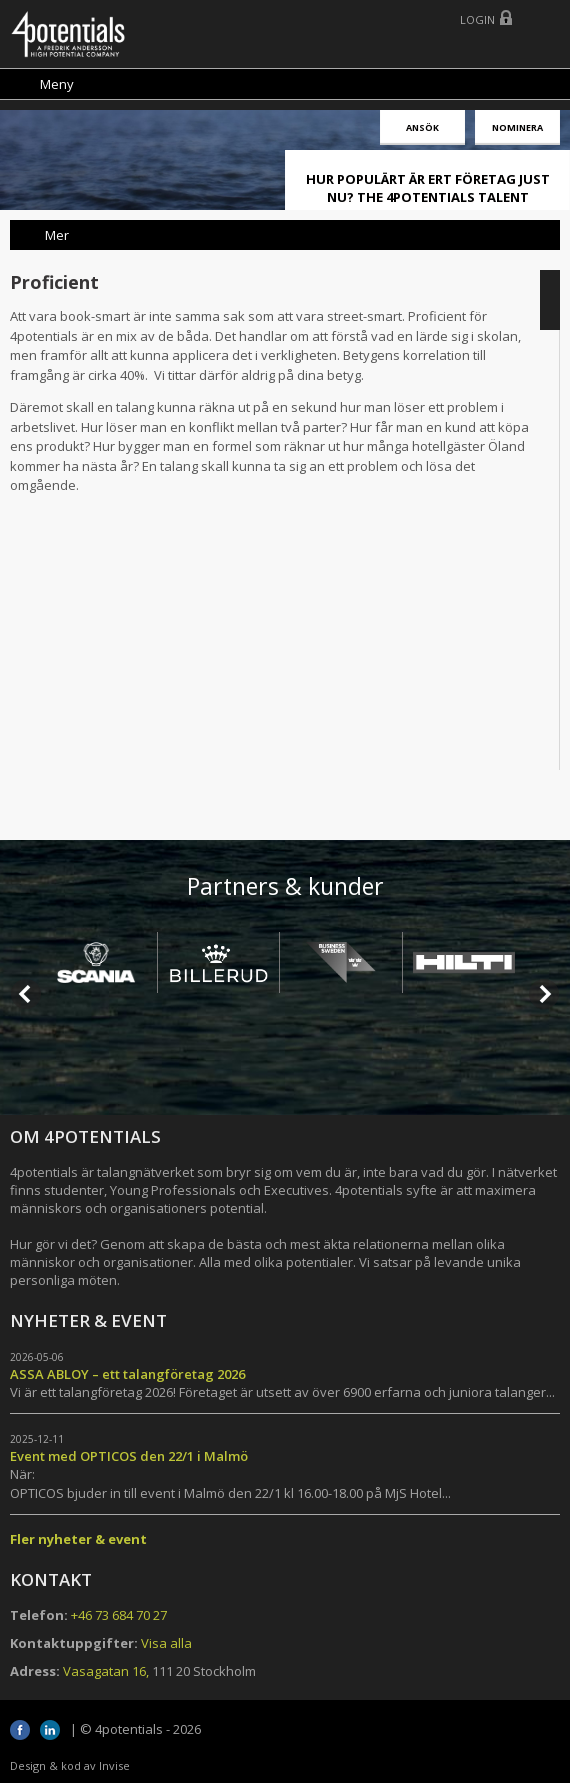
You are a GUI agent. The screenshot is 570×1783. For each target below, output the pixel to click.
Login (477, 19)
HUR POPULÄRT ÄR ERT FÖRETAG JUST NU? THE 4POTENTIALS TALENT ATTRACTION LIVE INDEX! (428, 197)
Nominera (517, 127)
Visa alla (166, 1643)
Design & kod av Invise (70, 1765)
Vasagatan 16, (106, 1671)
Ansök (422, 127)
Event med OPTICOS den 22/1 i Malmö (129, 1456)
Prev (26, 994)
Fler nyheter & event (78, 1539)
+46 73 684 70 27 (119, 1615)
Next (544, 994)
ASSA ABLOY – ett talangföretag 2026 (127, 1374)
